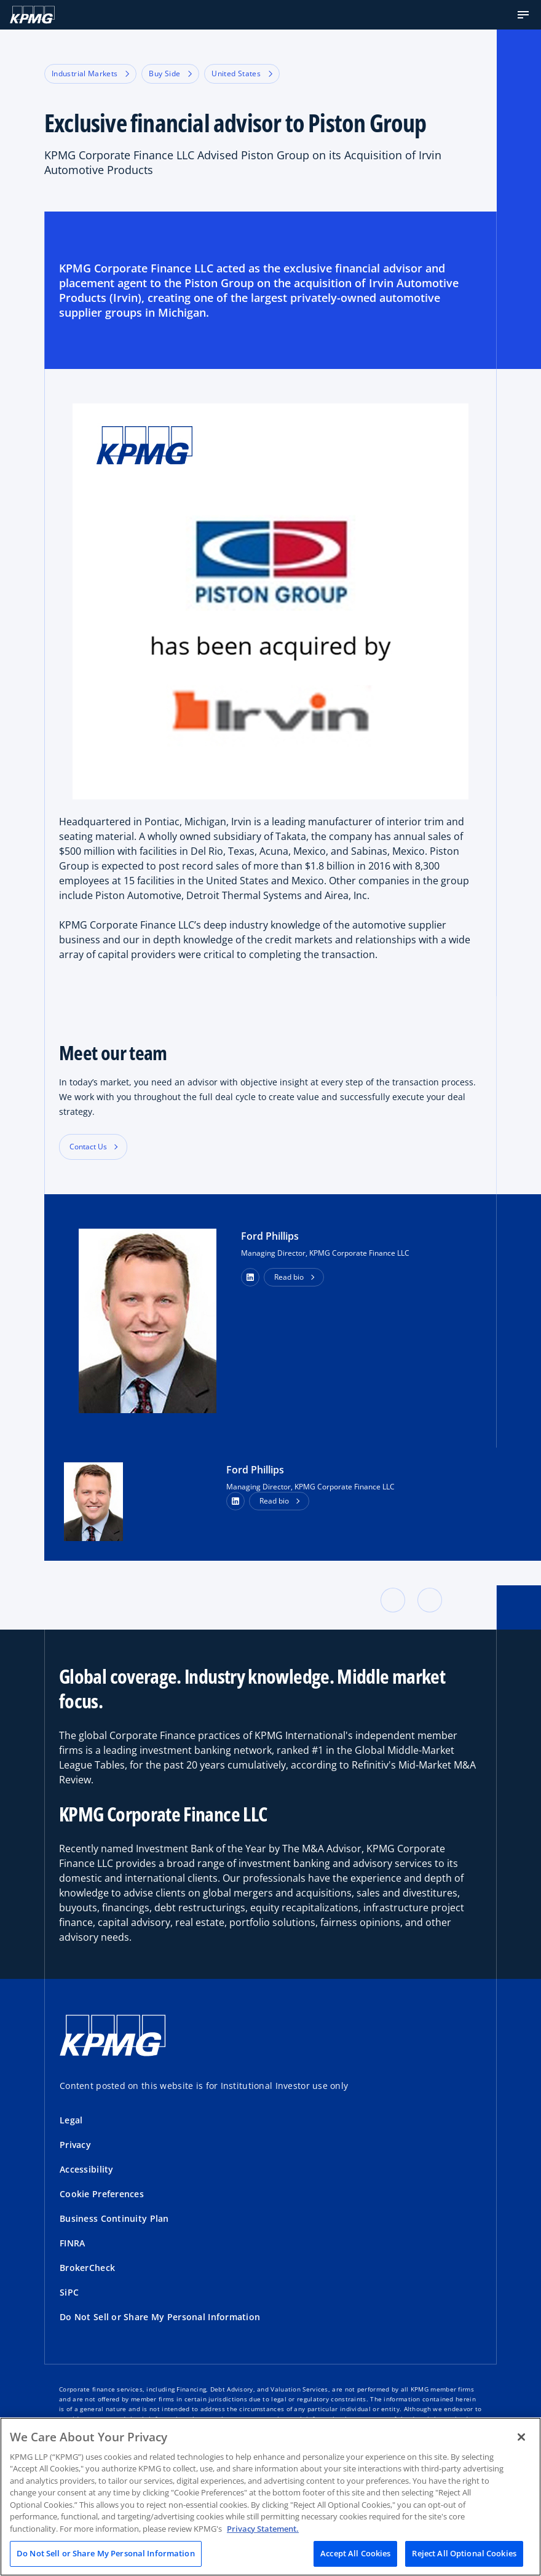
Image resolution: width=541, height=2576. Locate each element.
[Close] (521, 2437)
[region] (270, 2496)
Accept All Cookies (355, 2553)
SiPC (69, 2292)
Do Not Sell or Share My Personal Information (160, 2317)
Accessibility (87, 2169)
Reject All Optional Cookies (464, 2553)
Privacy (75, 2144)
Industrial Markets (90, 73)
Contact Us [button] (88, 1146)
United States (241, 73)
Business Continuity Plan (114, 2218)
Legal (71, 2120)
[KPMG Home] (32, 15)
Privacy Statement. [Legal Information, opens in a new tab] (263, 2528)
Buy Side (170, 73)
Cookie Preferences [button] (102, 2194)
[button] (523, 14)
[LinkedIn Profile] (235, 1501)
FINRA (72, 2243)
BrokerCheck (87, 2267)
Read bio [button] (289, 1277)
